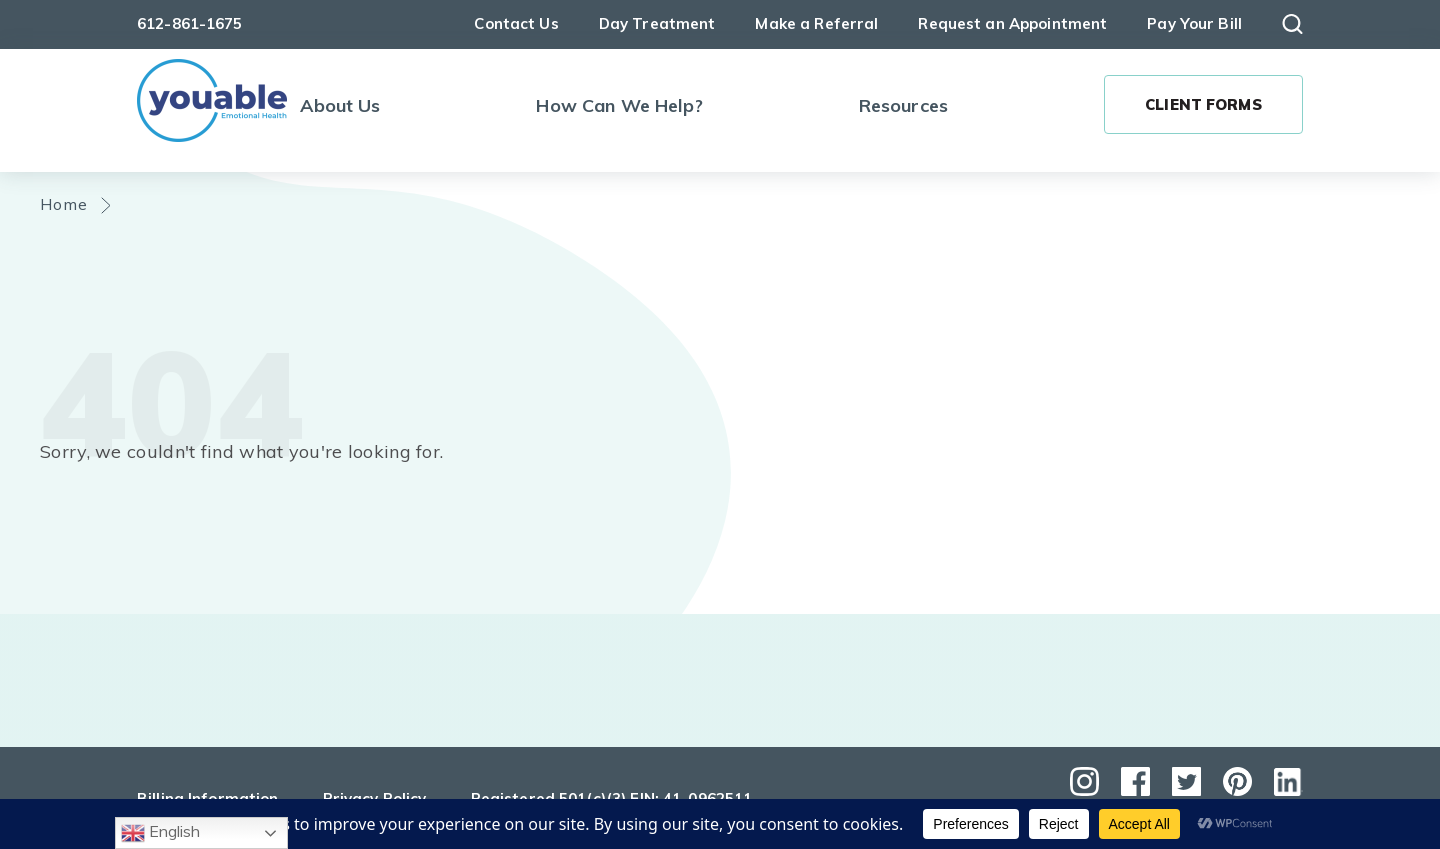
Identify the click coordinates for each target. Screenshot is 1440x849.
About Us (340, 105)
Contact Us (516, 23)
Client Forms (1203, 104)
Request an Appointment (1012, 23)
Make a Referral (816, 23)
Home (64, 204)
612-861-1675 (190, 23)
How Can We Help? (619, 105)
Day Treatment (657, 23)
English (160, 833)
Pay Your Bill (1194, 23)
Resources (903, 105)
